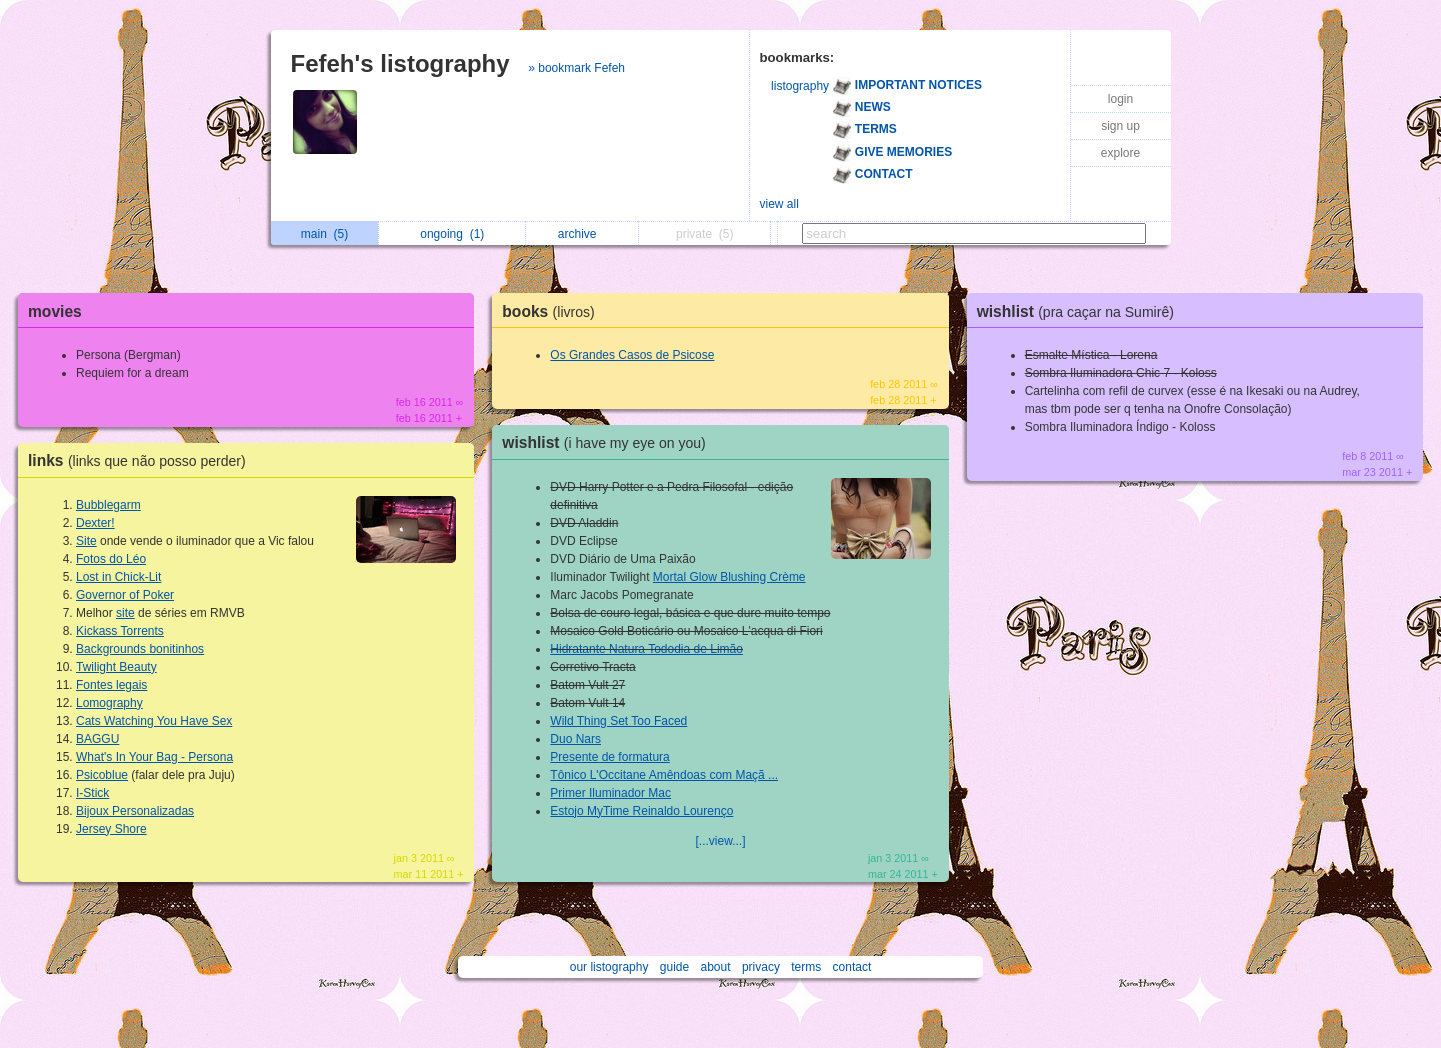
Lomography (109, 703)
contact (852, 967)
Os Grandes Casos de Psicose (632, 355)
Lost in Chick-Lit (118, 577)
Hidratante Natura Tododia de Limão (646, 649)
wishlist (608, 442)
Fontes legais (111, 685)
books (553, 311)
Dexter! (95, 523)
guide (674, 967)
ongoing (452, 234)
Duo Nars (575, 739)
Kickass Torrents (120, 631)
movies (55, 311)
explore (1120, 153)
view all (779, 204)
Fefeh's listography (400, 63)
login (1120, 99)
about (716, 967)
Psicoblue (102, 775)
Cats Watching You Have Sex (154, 721)
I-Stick (92, 793)
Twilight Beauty (116, 667)
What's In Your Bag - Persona (154, 757)
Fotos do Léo (111, 559)
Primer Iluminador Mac (610, 793)
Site (86, 541)
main (324, 234)
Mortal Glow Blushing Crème (729, 577)
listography (800, 86)
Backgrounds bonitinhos (140, 649)
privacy (761, 967)
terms (806, 967)
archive (582, 234)
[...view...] (720, 841)
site (125, 613)
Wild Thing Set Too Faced (618, 721)
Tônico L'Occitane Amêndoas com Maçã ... (664, 775)
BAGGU (97, 739)
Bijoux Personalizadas (135, 811)
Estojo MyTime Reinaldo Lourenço (641, 811)
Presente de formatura (609, 757)
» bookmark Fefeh (576, 68)
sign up (1120, 126)
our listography (609, 967)
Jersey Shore (111, 829)
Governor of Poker (125, 595)
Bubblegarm (108, 505)
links (142, 460)
